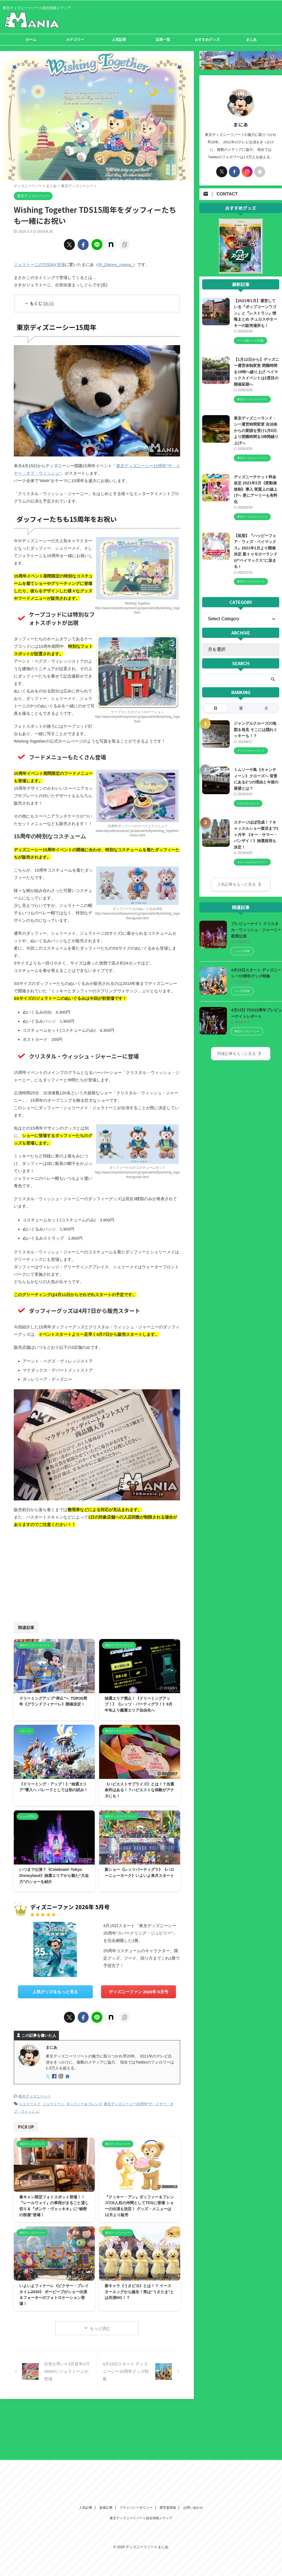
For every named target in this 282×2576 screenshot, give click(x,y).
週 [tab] (241, 708)
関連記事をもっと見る (239, 1053)
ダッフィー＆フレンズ (84, 2104)
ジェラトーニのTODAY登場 (39, 264)
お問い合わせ (193, 2413)
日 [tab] (215, 708)
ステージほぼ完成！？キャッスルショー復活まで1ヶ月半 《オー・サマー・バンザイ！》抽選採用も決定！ (256, 834)
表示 (48, 303)
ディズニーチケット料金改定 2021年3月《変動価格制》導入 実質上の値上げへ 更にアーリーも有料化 (255, 489)
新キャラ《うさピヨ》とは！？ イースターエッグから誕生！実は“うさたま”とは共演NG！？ (139, 2291)
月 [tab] (266, 708)
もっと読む (100, 2328)
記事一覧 (163, 39)
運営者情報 (167, 2413)
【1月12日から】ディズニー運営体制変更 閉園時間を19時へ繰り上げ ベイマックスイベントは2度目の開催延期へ (256, 371)
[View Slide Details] (240, 270)
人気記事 (119, 39)
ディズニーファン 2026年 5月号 (138, 1991)
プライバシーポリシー (136, 2413)
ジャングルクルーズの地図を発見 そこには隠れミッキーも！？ (255, 729)
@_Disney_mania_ (115, 264)
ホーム (31, 39)
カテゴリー (75, 39)
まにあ (251, 39)
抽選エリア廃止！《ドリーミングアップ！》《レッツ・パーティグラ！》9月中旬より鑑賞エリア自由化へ (138, 1704)
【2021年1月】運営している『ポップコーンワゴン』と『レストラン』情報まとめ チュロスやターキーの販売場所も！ (255, 313)
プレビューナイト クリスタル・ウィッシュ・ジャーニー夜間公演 (256, 929)
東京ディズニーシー (34, 2096)
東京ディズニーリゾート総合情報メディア (141, 2423)
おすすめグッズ (207, 39)
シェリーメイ (29, 2104)
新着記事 (106, 2413)
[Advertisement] (55, 1573)
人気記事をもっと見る (239, 884)
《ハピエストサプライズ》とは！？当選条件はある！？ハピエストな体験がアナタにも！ (139, 1790)
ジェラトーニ (53, 2104)
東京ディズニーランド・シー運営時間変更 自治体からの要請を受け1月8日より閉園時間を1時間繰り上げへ (256, 430)
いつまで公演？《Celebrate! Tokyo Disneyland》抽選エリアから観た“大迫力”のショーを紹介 (54, 1875)
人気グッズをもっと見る (55, 1991)
